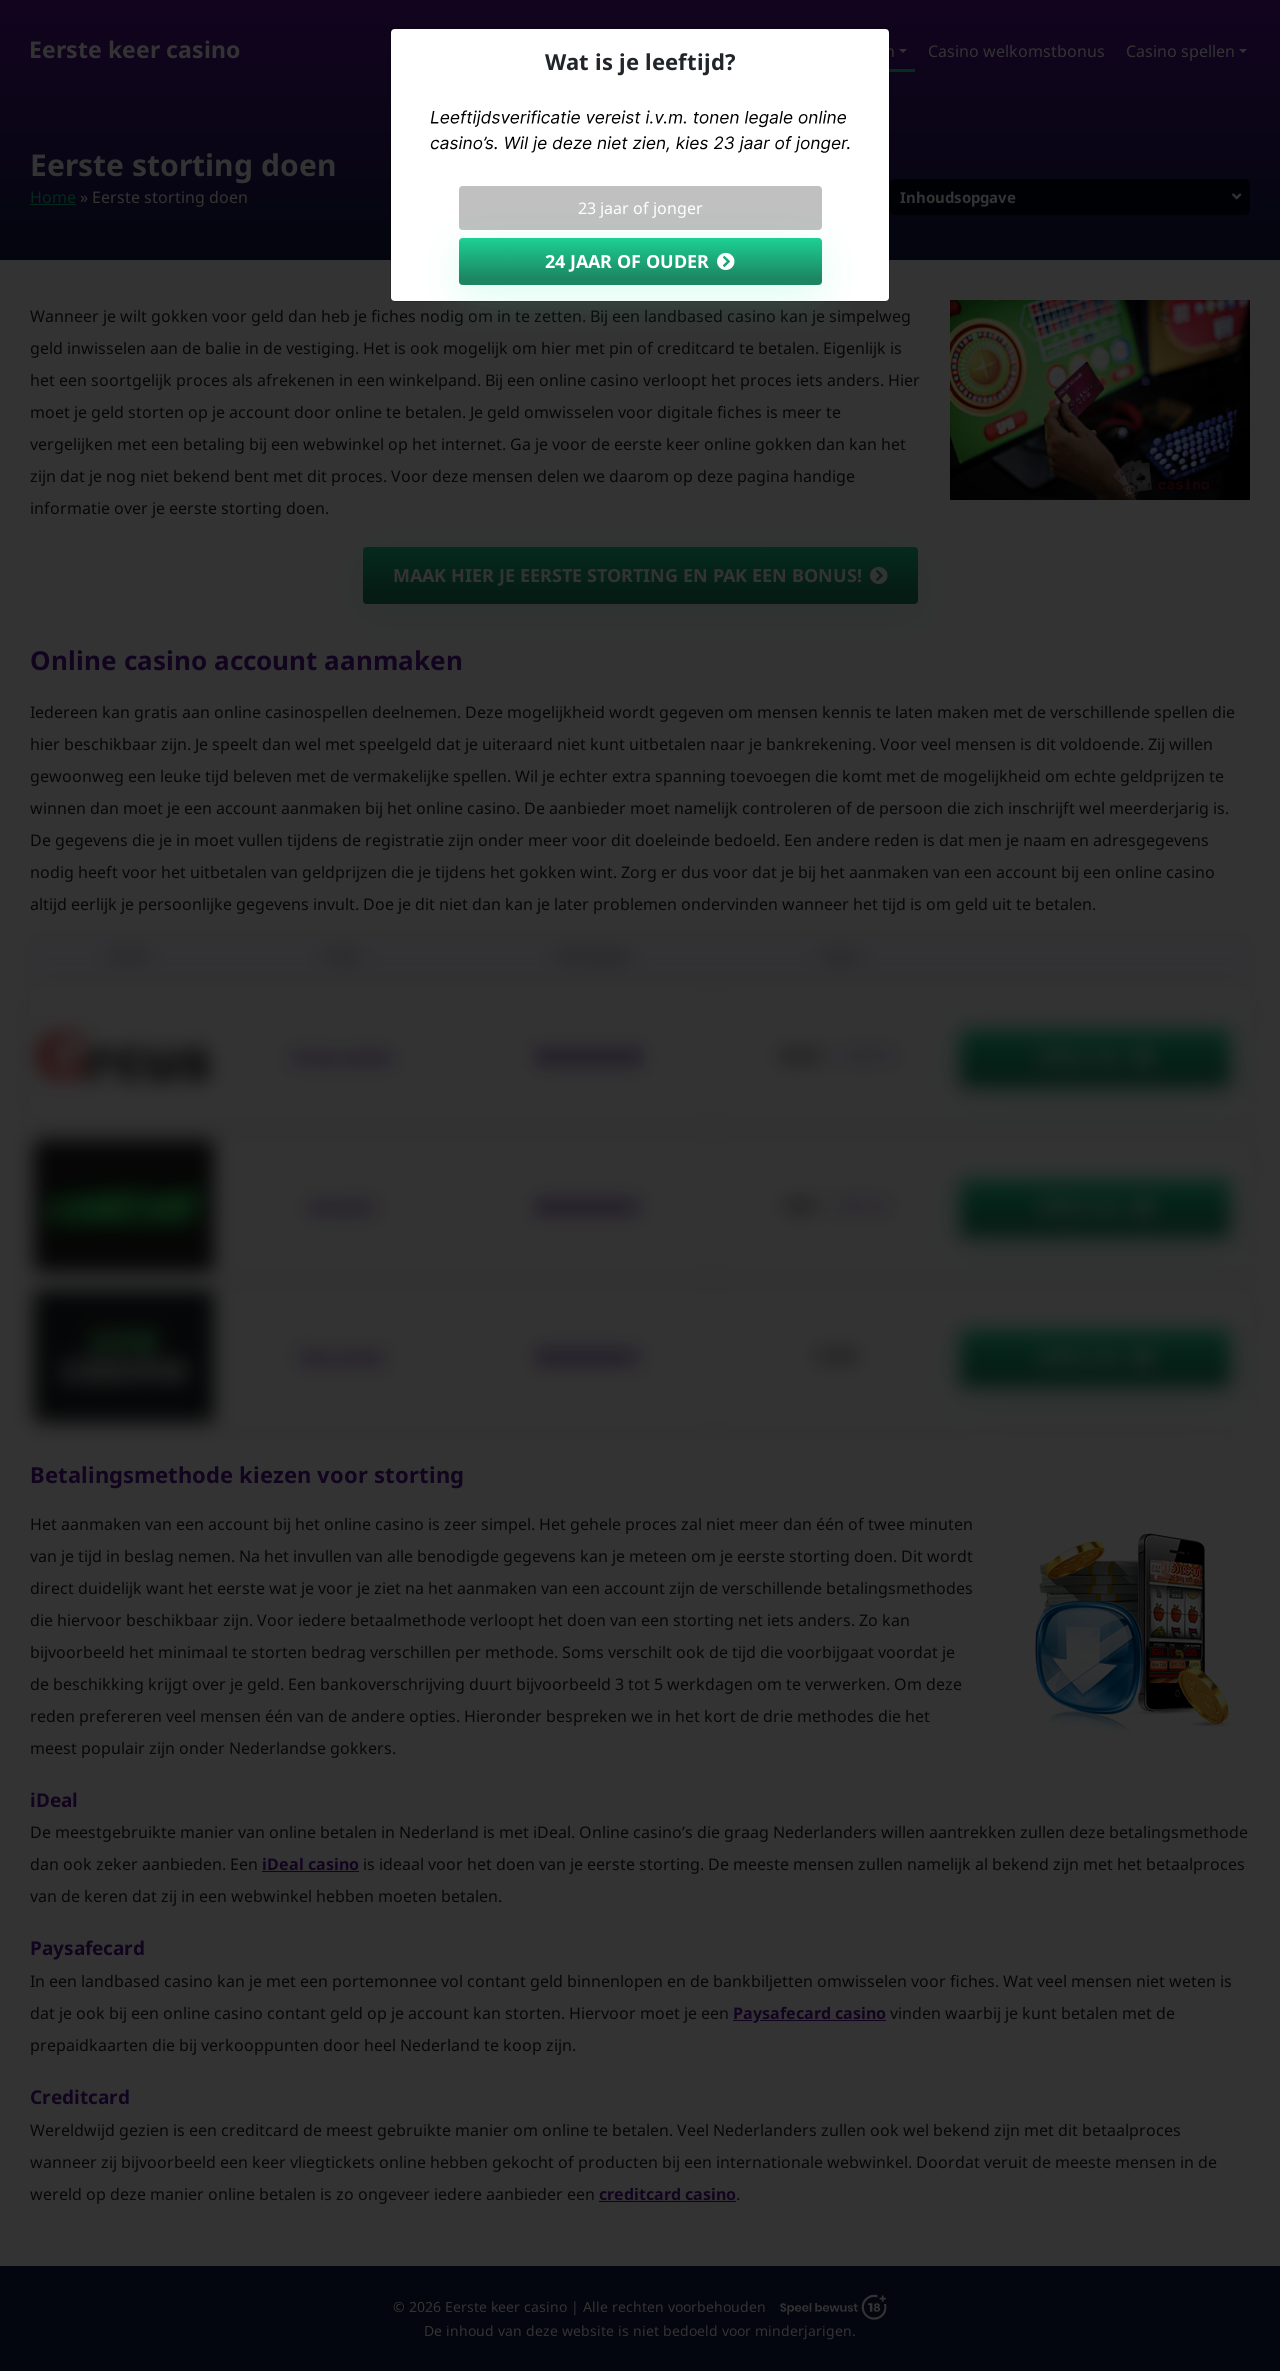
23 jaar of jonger (640, 208)
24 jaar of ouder (627, 261)
